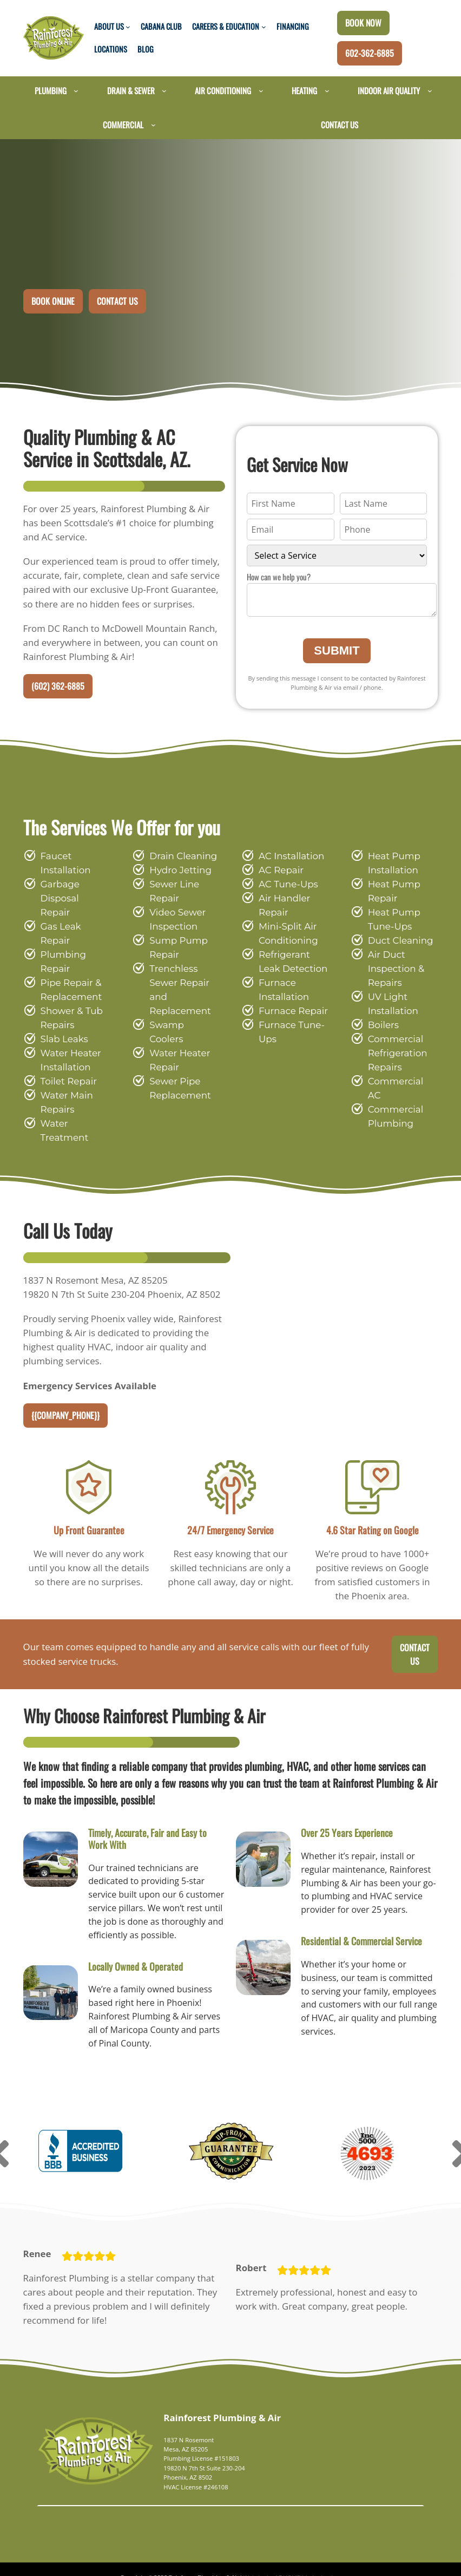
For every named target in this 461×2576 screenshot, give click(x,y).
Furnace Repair (290, 1011)
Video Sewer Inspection (175, 920)
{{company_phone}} (65, 1388)
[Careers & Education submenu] (263, 26)
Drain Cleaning (179, 857)
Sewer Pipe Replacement (176, 1075)
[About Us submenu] (128, 26)
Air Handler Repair (281, 906)
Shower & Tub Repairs (69, 976)
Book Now (363, 22)
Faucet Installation (62, 864)
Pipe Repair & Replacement (69, 948)
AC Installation (288, 857)
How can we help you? (279, 577)
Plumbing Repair (74, 927)
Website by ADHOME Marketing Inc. (285, 2553)
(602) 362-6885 (57, 686)
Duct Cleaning (396, 941)
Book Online (53, 300)
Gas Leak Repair (75, 913)
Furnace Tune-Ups (288, 1033)
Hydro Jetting (176, 871)
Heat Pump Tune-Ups (390, 920)
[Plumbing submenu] (76, 90)
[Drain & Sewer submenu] (164, 90)
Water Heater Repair (176, 1047)
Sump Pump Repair (174, 948)
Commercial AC (399, 1082)
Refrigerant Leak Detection (292, 962)
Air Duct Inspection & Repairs (393, 969)
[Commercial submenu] (153, 124)
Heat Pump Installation (390, 864)
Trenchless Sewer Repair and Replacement (177, 990)
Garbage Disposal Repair (72, 892)
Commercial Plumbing (392, 1103)
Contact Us (117, 300)
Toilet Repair (66, 1040)
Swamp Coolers (181, 1026)
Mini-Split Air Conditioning (284, 934)
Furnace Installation (280, 990)
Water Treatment (74, 1082)
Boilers (382, 1026)
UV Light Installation (389, 1004)
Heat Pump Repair (390, 892)
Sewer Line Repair (172, 892)
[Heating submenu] (327, 90)
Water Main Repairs (64, 1061)
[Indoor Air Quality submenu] (429, 90)
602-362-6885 (369, 53)
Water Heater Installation (67, 1018)
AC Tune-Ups (286, 885)
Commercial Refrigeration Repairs (394, 1054)
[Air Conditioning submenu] (261, 90)
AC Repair (279, 871)
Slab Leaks (63, 997)
